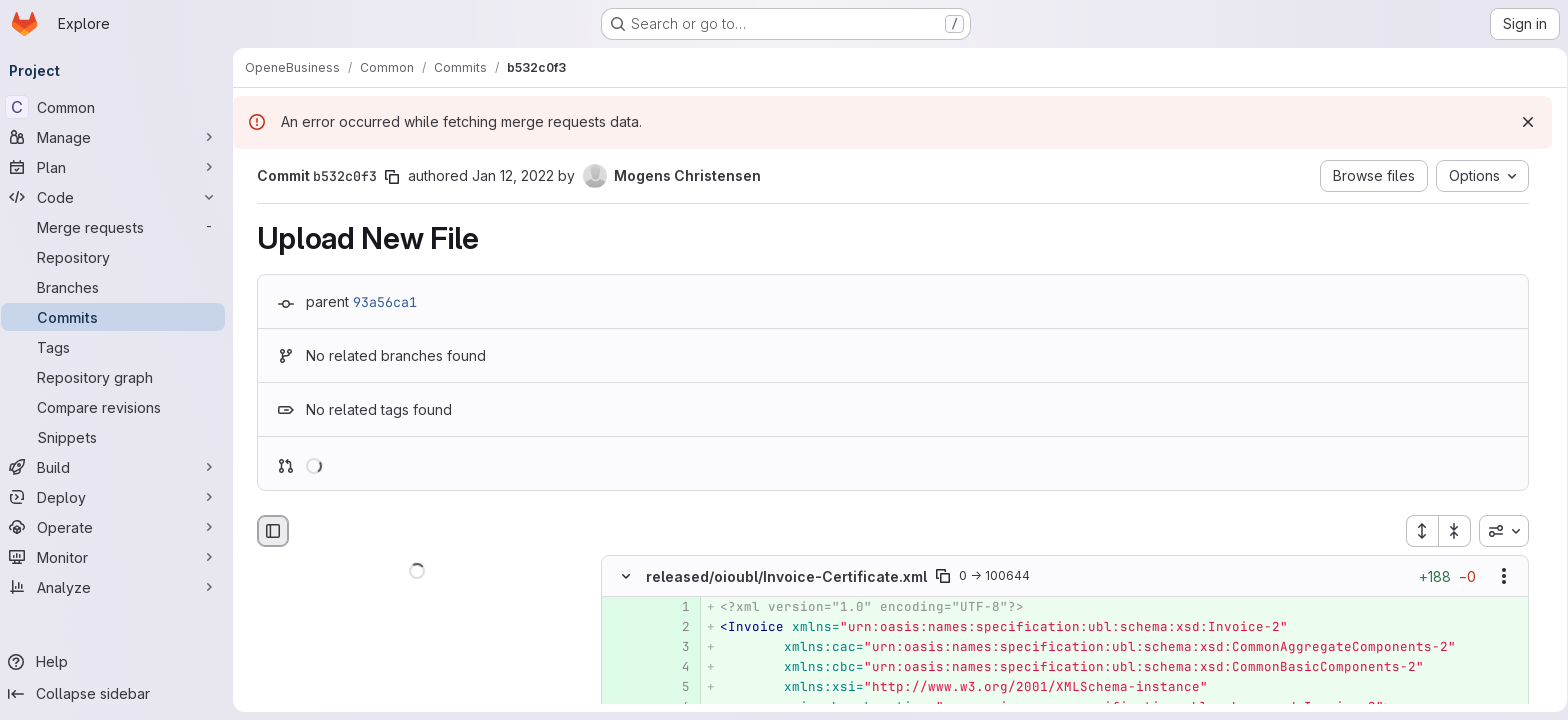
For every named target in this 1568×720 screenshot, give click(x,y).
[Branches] (120, 287)
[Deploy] (120, 497)
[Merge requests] (120, 227)
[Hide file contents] (626, 577)
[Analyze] (120, 587)
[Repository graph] (120, 377)
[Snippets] (120, 437)
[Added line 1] (673, 608)
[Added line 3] (673, 648)
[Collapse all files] (1455, 531)
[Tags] (120, 347)
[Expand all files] (1422, 531)
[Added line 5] (673, 688)
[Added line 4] (673, 668)
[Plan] (120, 167)
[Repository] (120, 257)
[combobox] (1504, 531)
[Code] (120, 197)
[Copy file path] (943, 577)
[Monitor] (120, 557)
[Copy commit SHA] (392, 177)
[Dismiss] (1521, 122)
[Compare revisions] (120, 407)
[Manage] (120, 137)
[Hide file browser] (273, 531)
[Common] (120, 107)
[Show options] (1504, 577)
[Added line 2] (673, 628)
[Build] (120, 467)
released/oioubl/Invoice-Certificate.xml (786, 576)
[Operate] (120, 527)
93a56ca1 (385, 302)
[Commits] (120, 317)
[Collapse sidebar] (120, 694)
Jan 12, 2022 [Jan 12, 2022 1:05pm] (513, 175)
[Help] (120, 662)
